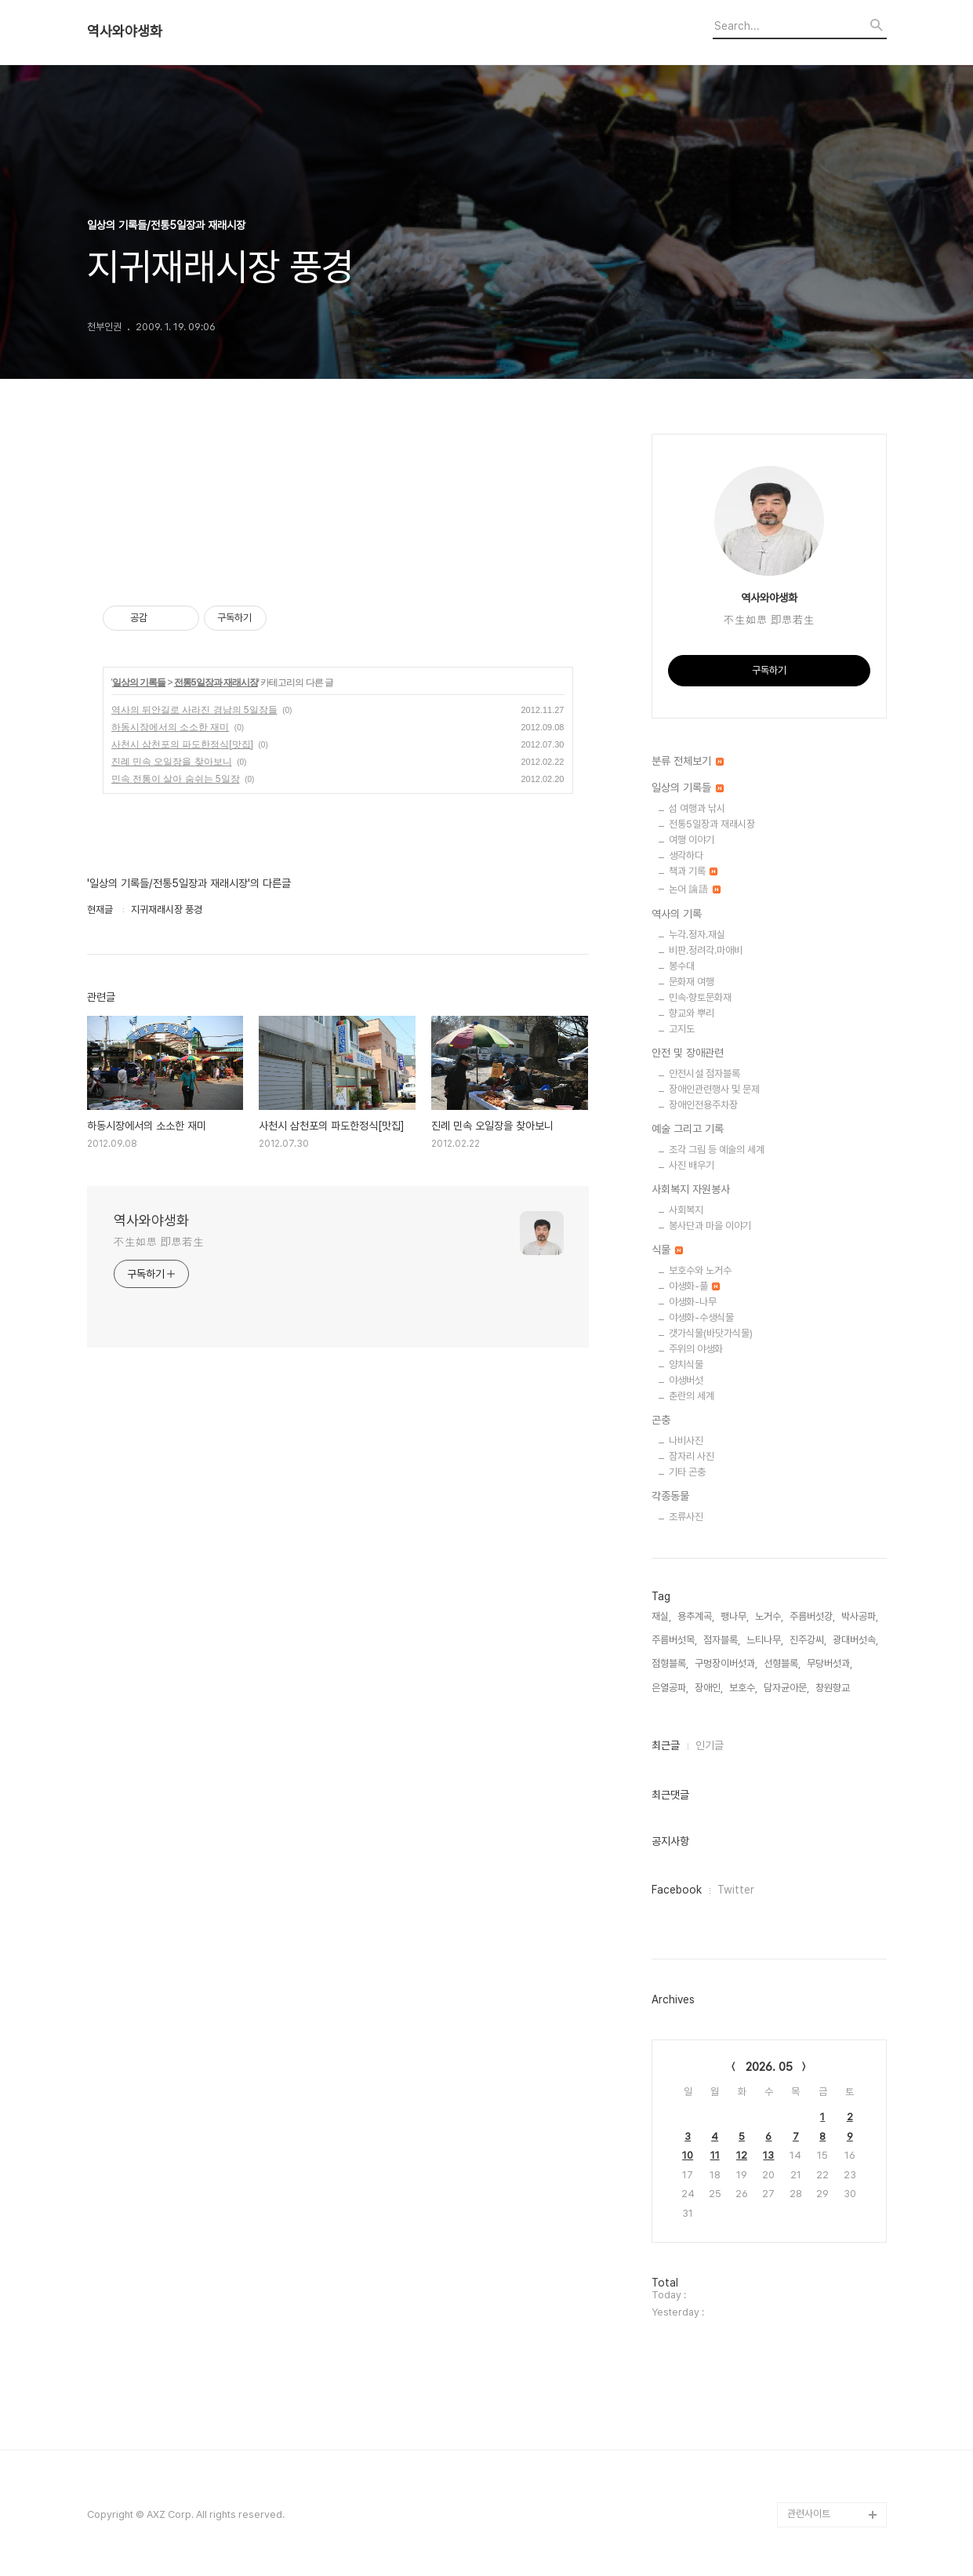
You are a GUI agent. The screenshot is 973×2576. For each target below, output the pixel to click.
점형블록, (670, 1663)
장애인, (709, 1688)
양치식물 (686, 1364)
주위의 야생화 (696, 1349)
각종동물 (670, 1496)
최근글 (666, 1745)
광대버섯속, (855, 1640)
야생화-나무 (693, 1302)
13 (768, 2155)
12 (741, 2155)
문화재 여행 (691, 982)
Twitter (735, 1889)
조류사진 (686, 1517)
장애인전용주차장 (703, 1105)
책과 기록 (693, 871)
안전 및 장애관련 (688, 1052)
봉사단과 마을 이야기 (710, 1226)
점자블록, (721, 1640)
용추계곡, (695, 1616)
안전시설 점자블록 (704, 1073)
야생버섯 (686, 1380)
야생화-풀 (694, 1286)
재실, (661, 1616)
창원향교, (833, 1688)
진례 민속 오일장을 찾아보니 (171, 761)
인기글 (709, 1745)
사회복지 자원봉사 (691, 1189)
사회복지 (686, 1210)
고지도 (682, 1029)
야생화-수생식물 (701, 1317)
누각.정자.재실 (697, 935)
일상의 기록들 (138, 682)
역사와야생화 (124, 31)
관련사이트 (808, 2514)
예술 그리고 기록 (688, 1128)
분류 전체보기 (688, 761)
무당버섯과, (829, 1663)
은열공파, (670, 1688)
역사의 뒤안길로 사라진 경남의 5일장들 (194, 709)
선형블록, (782, 1663)
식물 (667, 1249)
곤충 (661, 1420)
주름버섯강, (812, 1616)
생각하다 (686, 855)
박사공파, (859, 1616)
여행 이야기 (691, 840)
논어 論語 (695, 889)
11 (715, 2155)
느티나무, (764, 1640)
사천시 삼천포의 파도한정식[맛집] (182, 744)
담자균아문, (786, 1688)
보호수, (743, 1688)
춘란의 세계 (691, 1396)
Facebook (677, 1889)
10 (687, 2155)
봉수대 (682, 966)
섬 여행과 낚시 (697, 808)
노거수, (769, 1616)
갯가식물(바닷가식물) (711, 1333)
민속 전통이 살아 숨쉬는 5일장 (175, 778)
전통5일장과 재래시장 (216, 682)
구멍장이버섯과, (726, 1663)
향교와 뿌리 (691, 1013)
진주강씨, (808, 1640)
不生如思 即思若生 (159, 1241)
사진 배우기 (691, 1165)
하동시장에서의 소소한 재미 (170, 727)
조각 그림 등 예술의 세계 (716, 1149)
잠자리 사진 (691, 1456)
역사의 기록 (677, 914)
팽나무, (735, 1616)
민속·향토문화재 (700, 997)
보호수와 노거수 (700, 1270)
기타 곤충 (687, 1472)
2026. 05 (769, 2067)
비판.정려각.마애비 (705, 950)
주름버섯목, (674, 1640)
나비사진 (686, 1440)
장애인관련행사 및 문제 (714, 1089)
